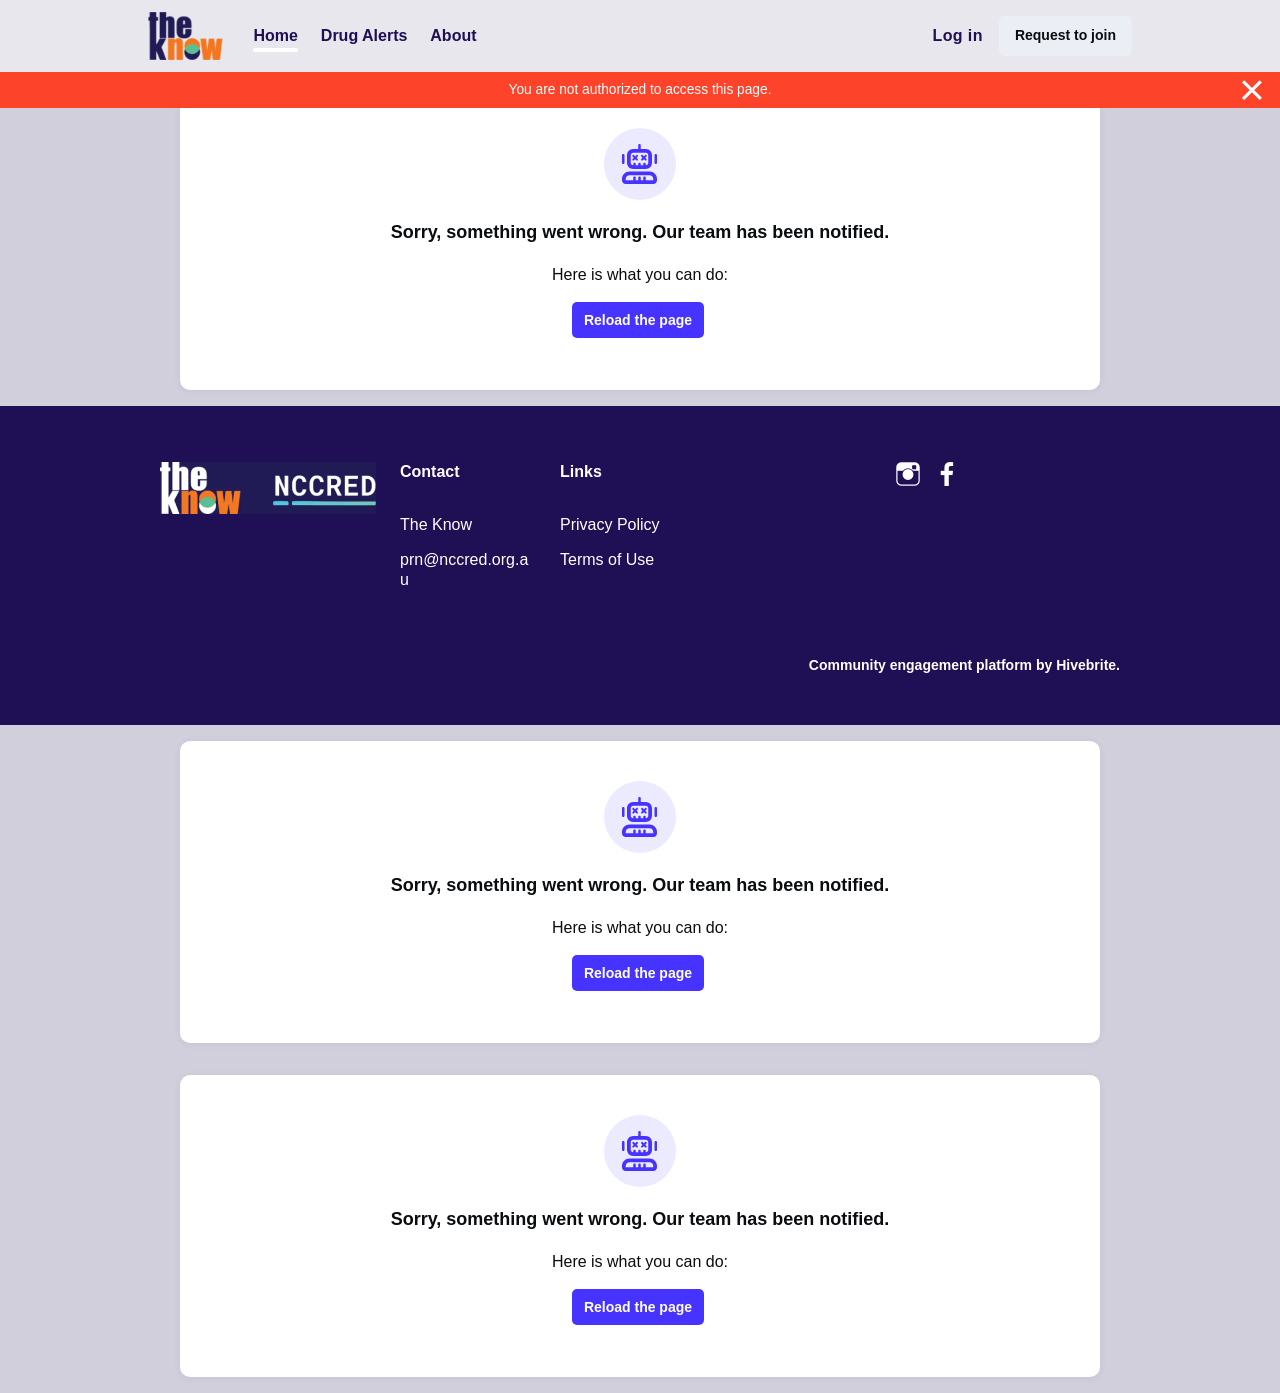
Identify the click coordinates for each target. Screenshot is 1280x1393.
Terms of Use (607, 559)
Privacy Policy (610, 524)
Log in (957, 35)
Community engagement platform (920, 665)
